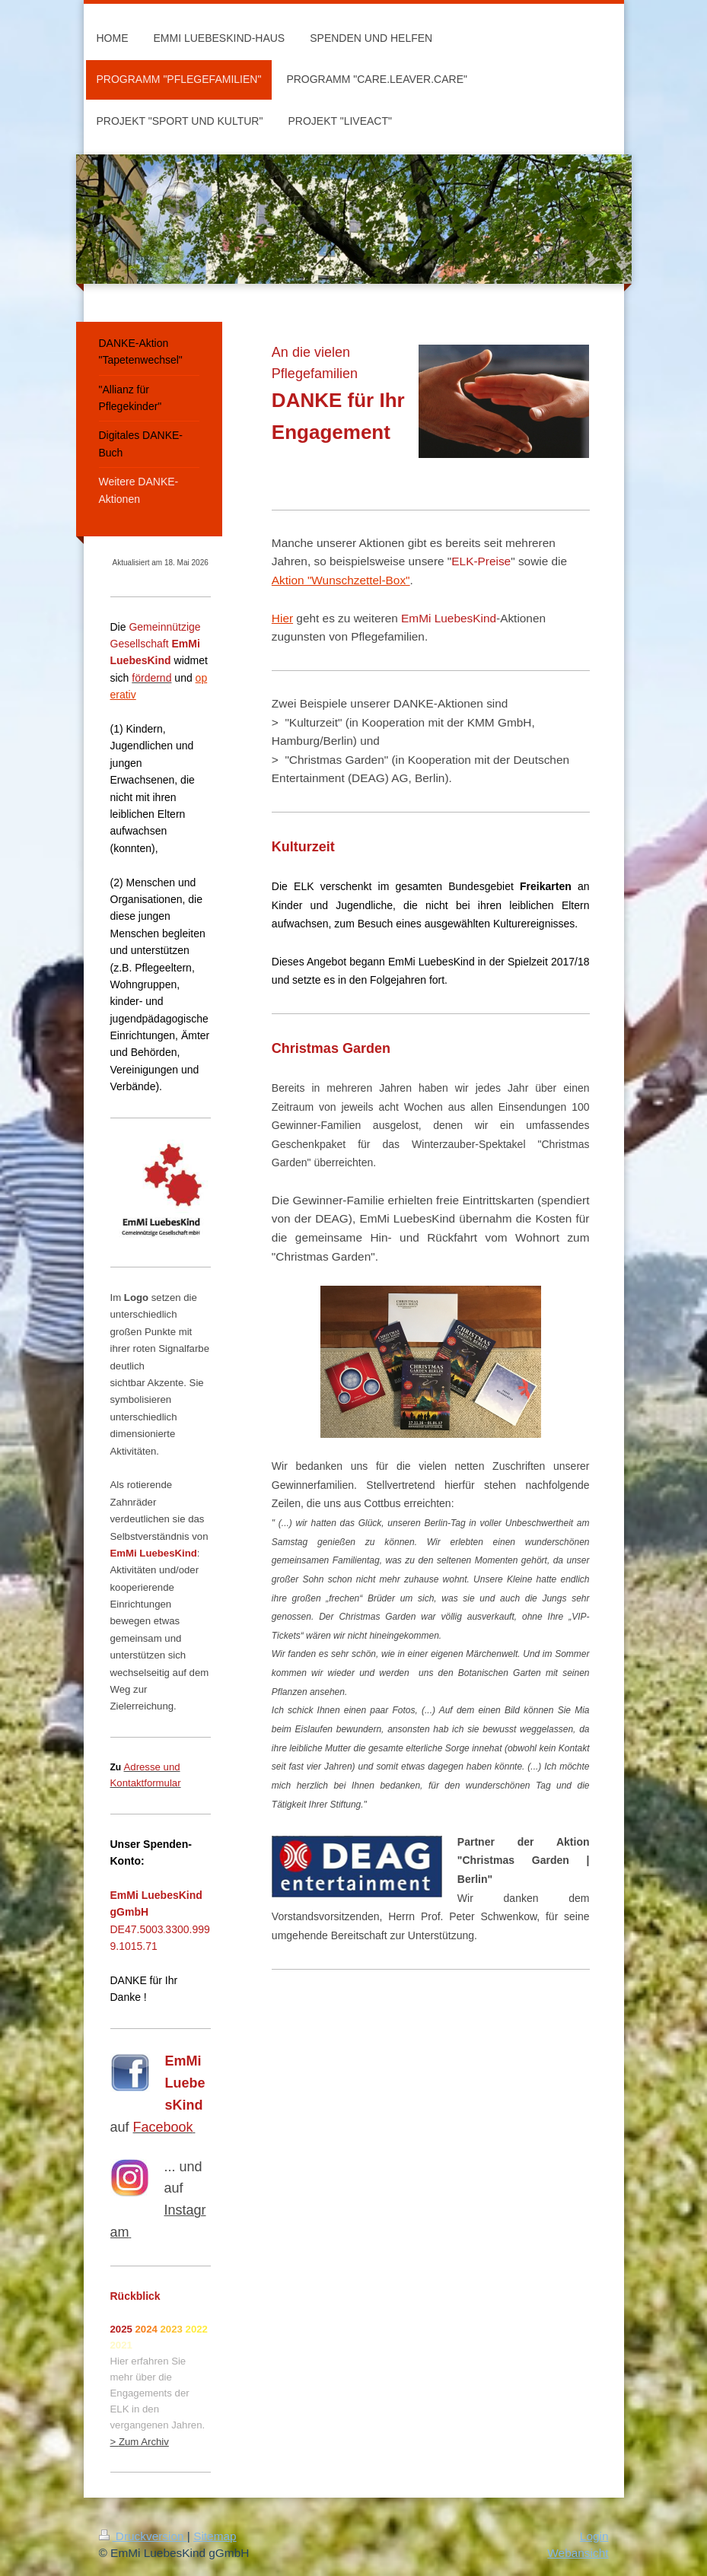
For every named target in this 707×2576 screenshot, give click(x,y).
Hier (282, 618)
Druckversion (143, 2536)
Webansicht (577, 2552)
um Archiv (147, 2441)
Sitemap (214, 2536)
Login (594, 2536)
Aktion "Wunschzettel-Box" (341, 580)
